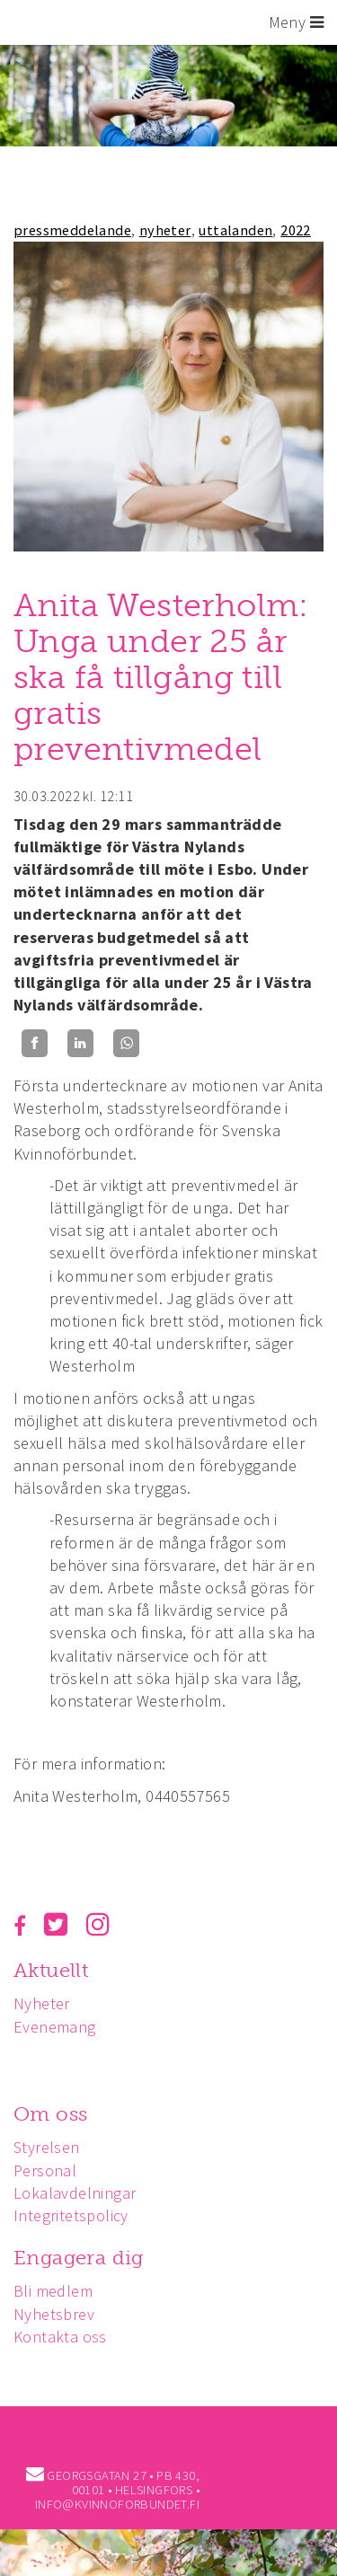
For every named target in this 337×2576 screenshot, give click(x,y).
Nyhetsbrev (53, 2314)
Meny (296, 22)
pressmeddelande (72, 230)
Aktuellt (50, 1970)
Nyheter (41, 2003)
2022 (295, 230)
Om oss (50, 2114)
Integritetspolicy (71, 2215)
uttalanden (235, 230)
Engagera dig (78, 2257)
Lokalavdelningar (74, 2193)
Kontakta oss (60, 2336)
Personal (44, 2170)
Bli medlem (53, 2290)
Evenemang (54, 2026)
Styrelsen (46, 2147)
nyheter (165, 230)
